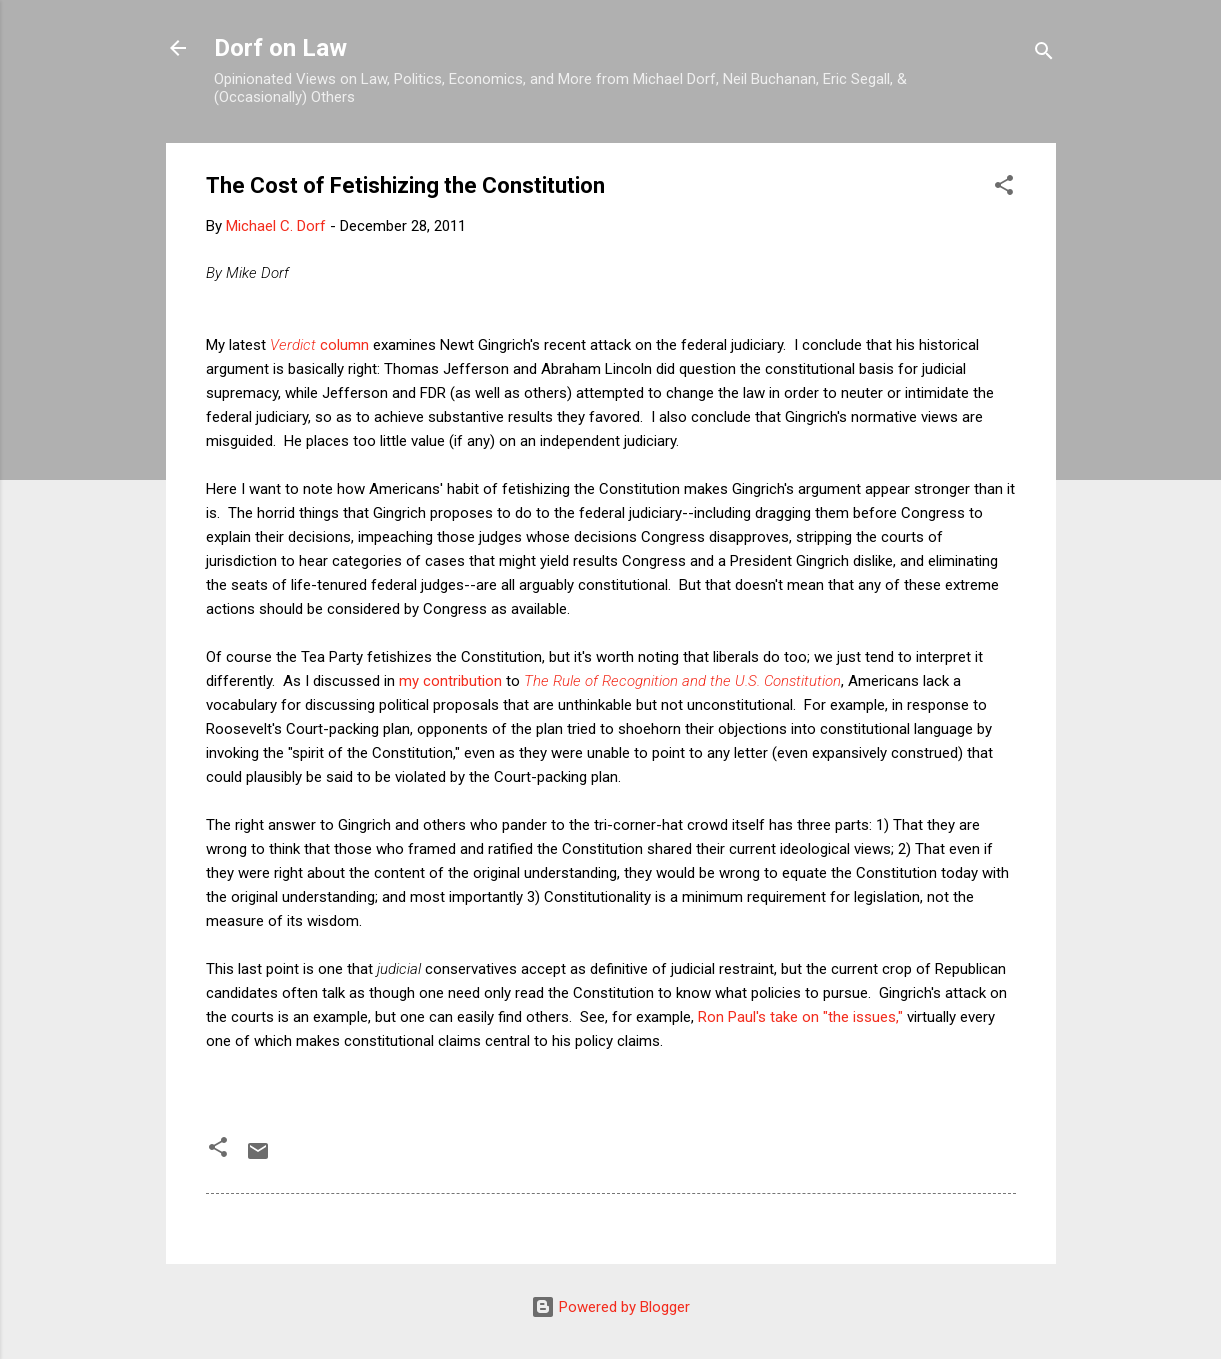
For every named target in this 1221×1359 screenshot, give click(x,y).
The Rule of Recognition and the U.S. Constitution (682, 681)
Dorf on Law (280, 48)
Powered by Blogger (610, 1307)
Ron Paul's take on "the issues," (800, 1017)
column (319, 345)
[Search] (1044, 54)
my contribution (450, 681)
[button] (1004, 188)
